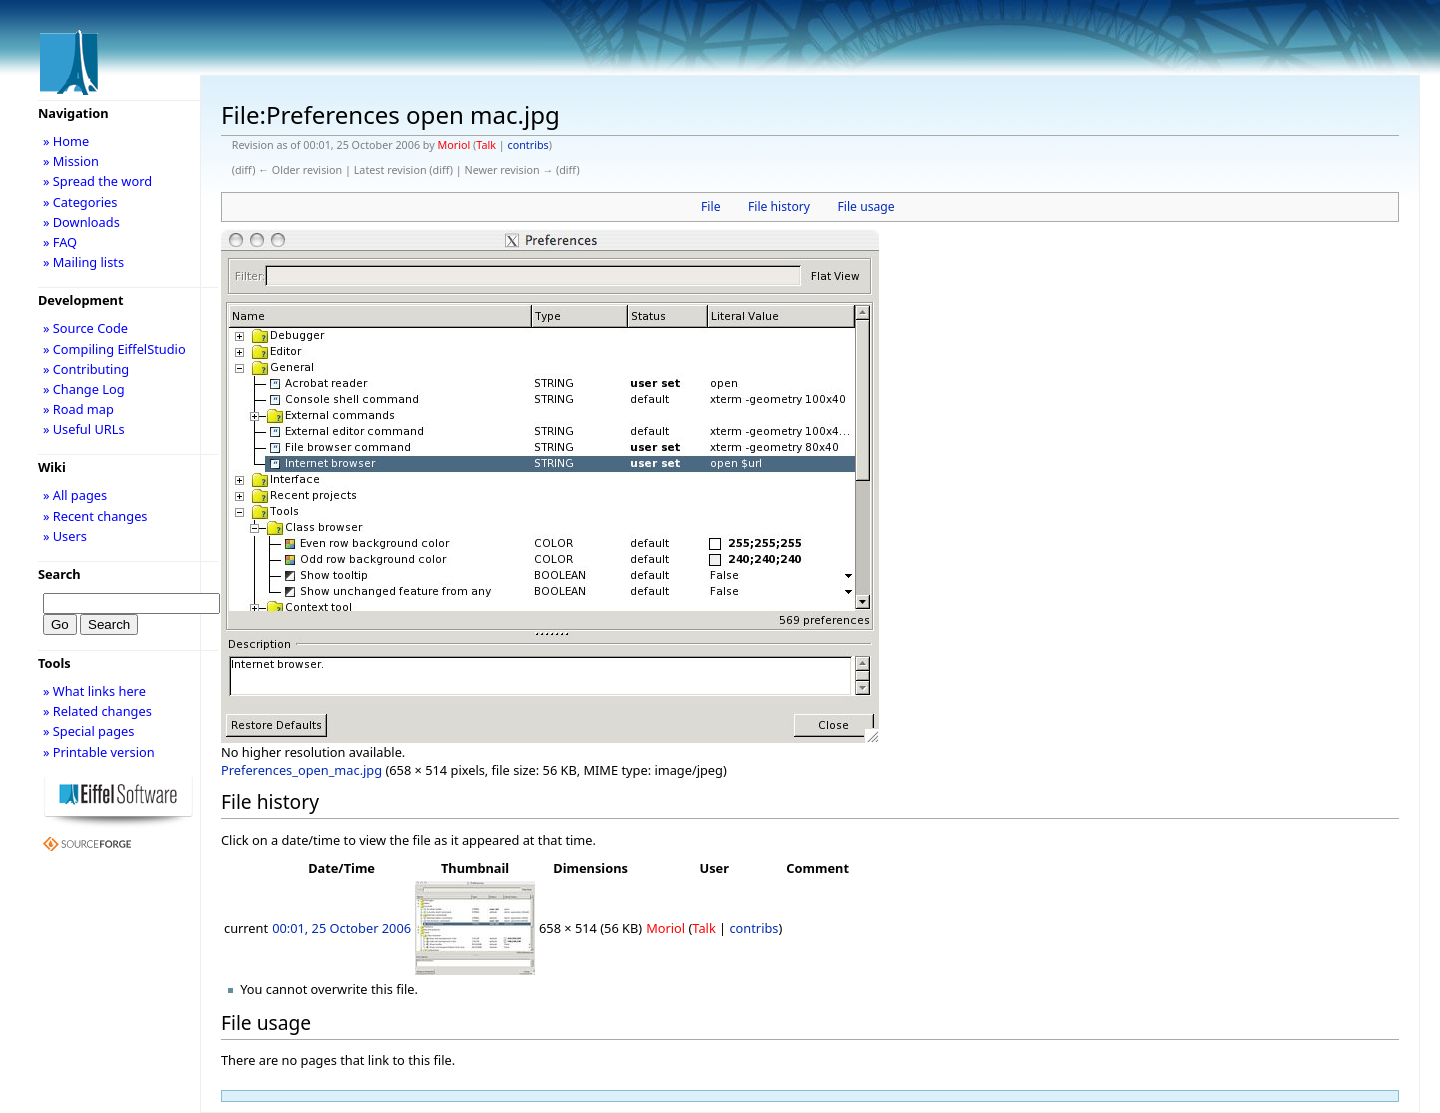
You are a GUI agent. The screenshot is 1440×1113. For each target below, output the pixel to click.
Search (59, 574)
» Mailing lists (83, 262)
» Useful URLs (84, 429)
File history (779, 206)
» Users (65, 536)
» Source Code (85, 328)
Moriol (454, 145)
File (710, 206)
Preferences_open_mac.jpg (301, 770)
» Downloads (81, 222)
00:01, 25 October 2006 (341, 928)
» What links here (94, 691)
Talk (486, 145)
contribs (528, 145)
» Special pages (88, 731)
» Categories (80, 202)
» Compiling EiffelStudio (114, 349)
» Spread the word (97, 181)
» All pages (75, 495)
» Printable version (99, 752)
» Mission (71, 161)
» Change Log (84, 389)
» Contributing (86, 369)
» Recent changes (95, 516)
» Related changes (97, 711)
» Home (66, 141)
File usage (866, 206)
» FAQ (60, 242)
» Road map (78, 409)
